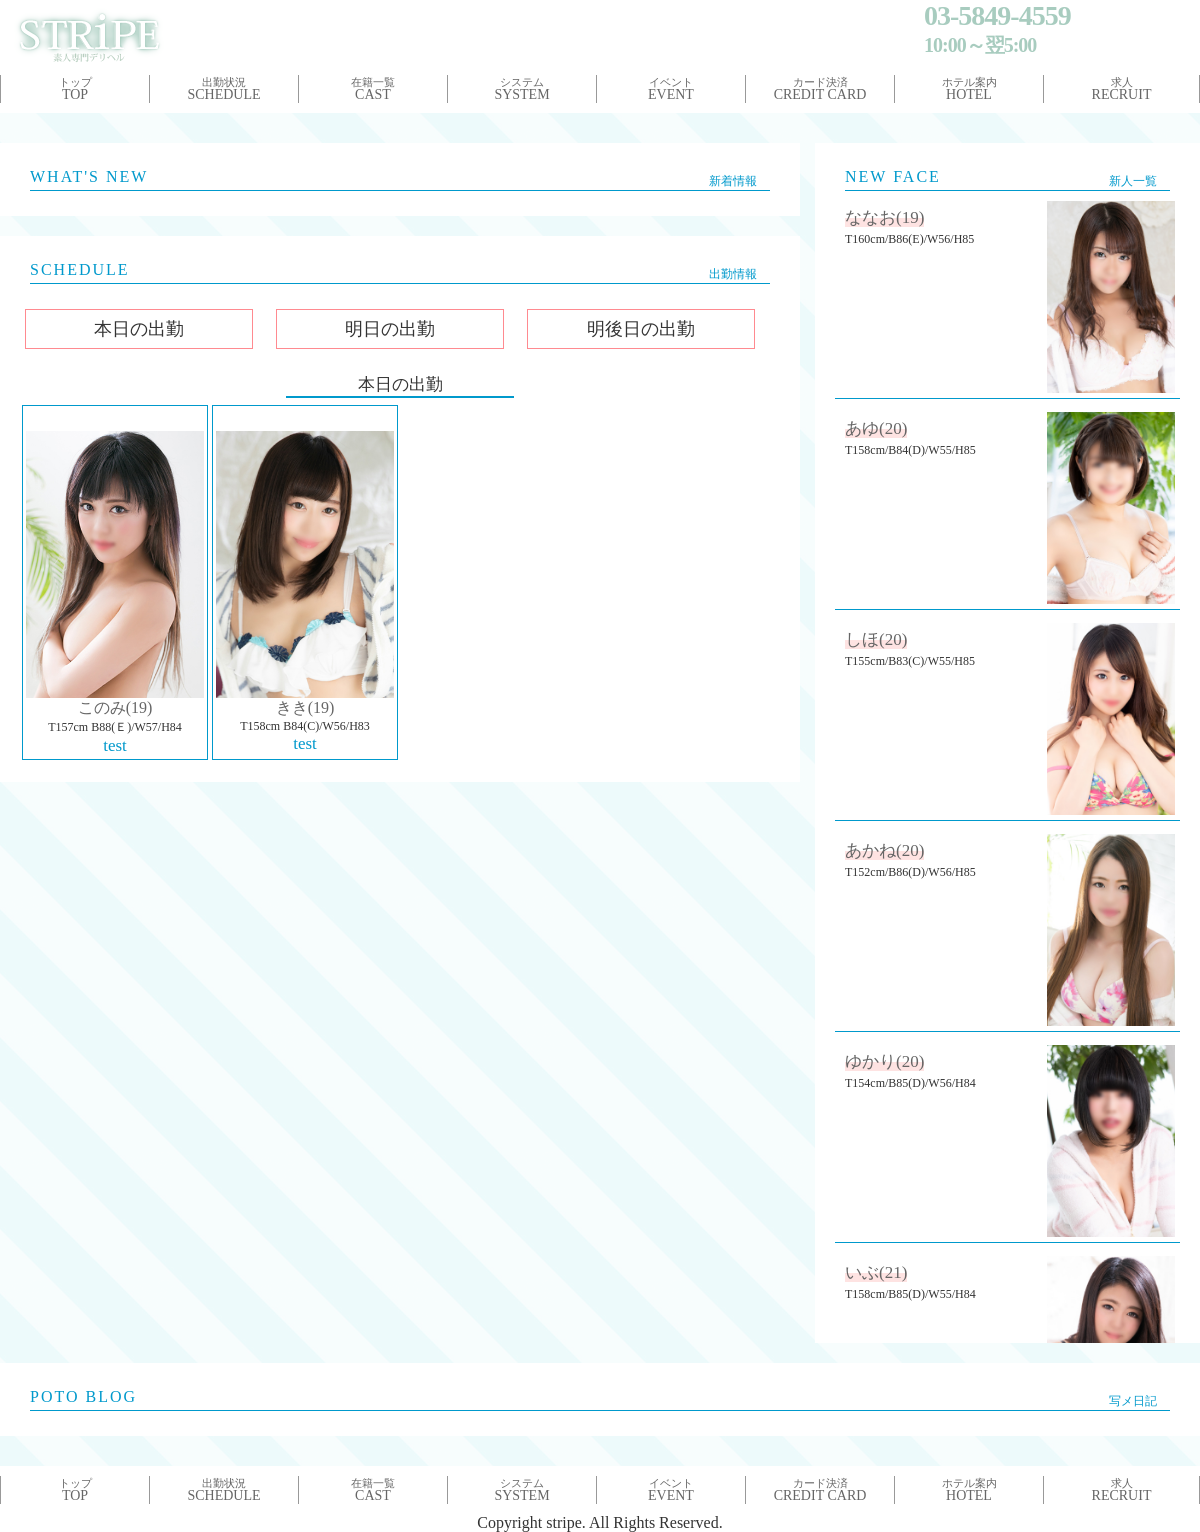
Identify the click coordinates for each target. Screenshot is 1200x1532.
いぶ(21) (876, 1272)
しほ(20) (876, 639)
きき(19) (305, 707)
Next (1174, 123)
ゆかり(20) (884, 1061)
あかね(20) (884, 850)
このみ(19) (115, 707)
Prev (26, 123)
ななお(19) (884, 217)
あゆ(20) (876, 428)
